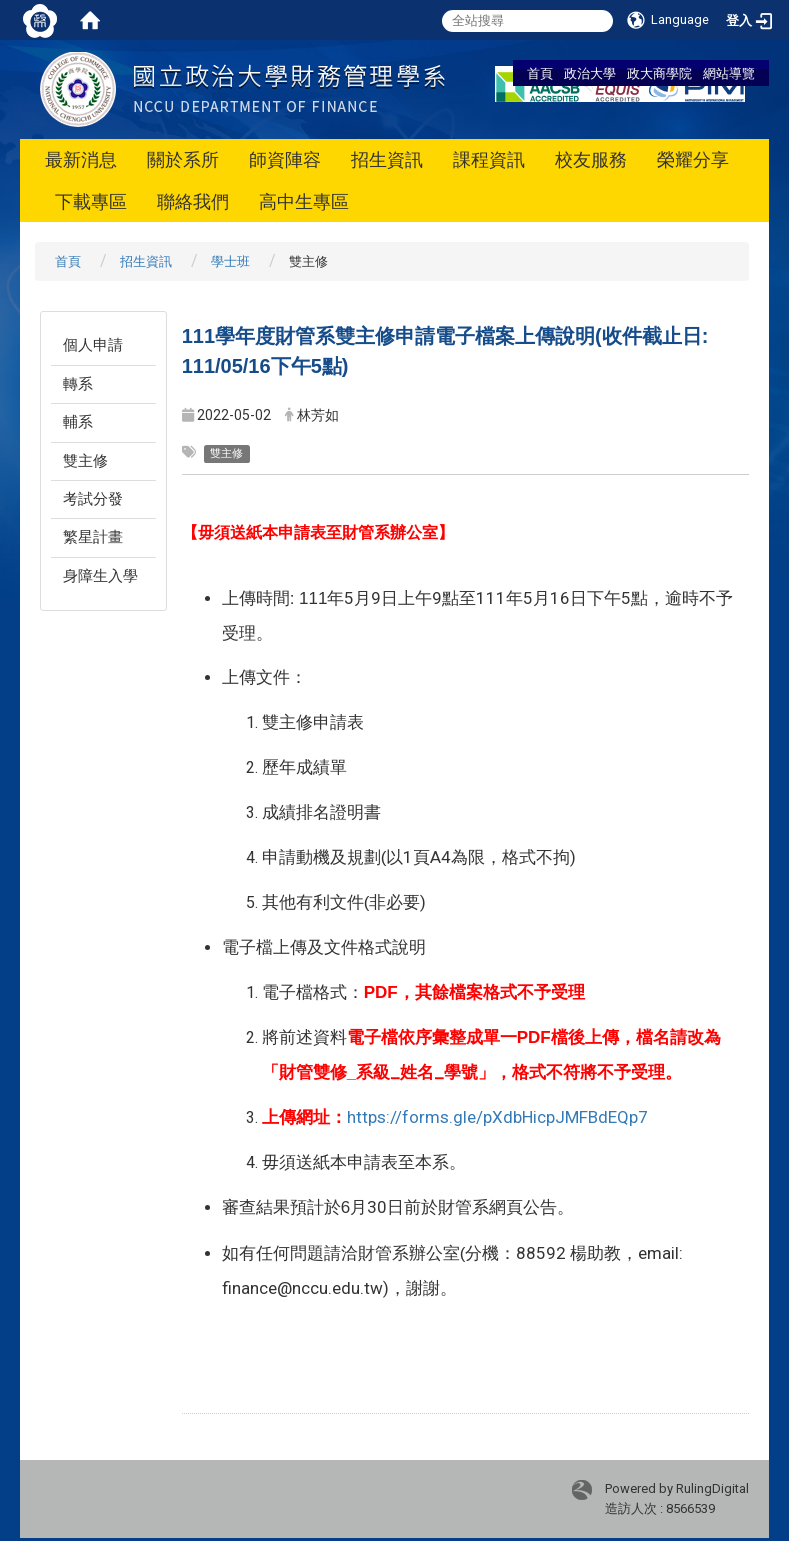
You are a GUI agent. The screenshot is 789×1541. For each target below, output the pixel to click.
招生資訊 (387, 159)
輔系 (78, 422)
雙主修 (85, 461)
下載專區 (91, 201)
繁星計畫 (93, 537)
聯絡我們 (193, 201)
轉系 (78, 384)
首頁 (540, 73)
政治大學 (590, 73)
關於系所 (183, 159)
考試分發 (93, 499)
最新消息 (81, 159)
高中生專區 (304, 201)
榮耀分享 (693, 159)
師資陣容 (285, 159)
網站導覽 (729, 73)
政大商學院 (659, 73)
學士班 (230, 261)
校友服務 (591, 159)
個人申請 (93, 345)
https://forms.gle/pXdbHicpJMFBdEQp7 (497, 1117)
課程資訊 (489, 159)
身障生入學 (100, 576)
